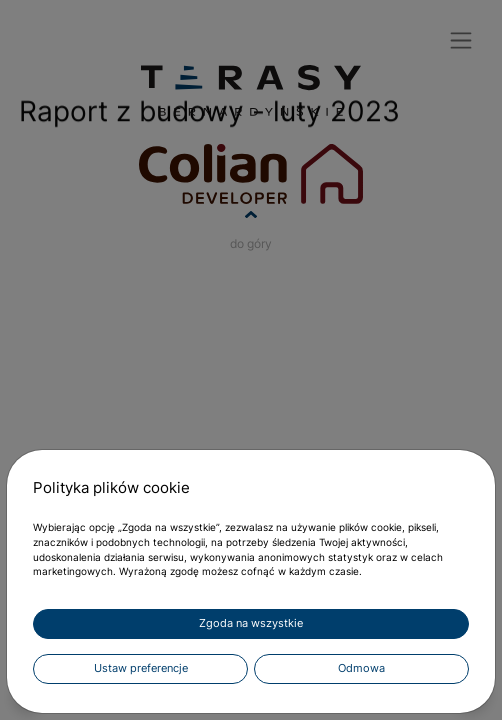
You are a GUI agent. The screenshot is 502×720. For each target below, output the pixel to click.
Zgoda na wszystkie (251, 623)
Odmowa (361, 668)
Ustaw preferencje (141, 668)
